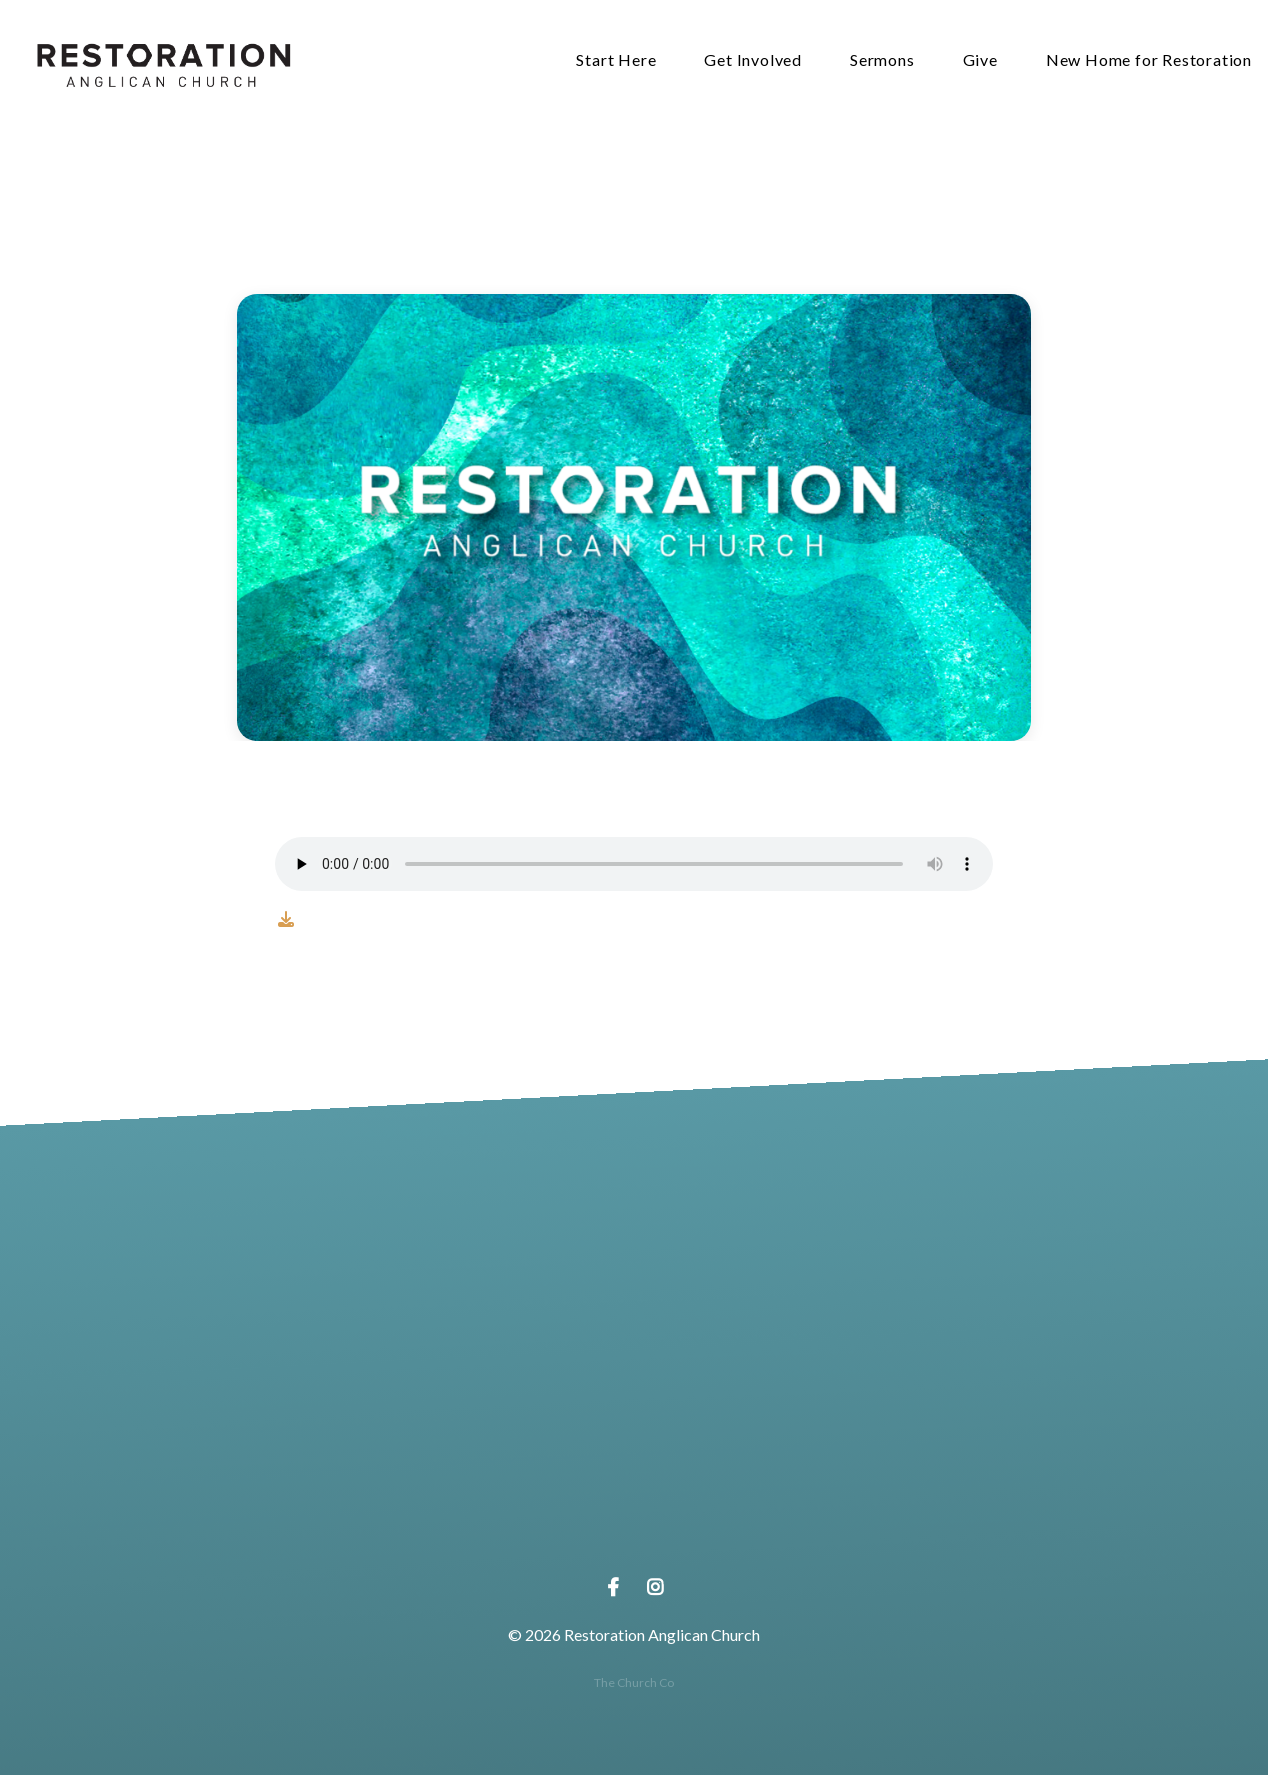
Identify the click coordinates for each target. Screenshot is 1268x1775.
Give (980, 60)
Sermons (882, 60)
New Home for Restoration (1149, 60)
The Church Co (634, 1682)
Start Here (616, 60)
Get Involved (753, 60)
